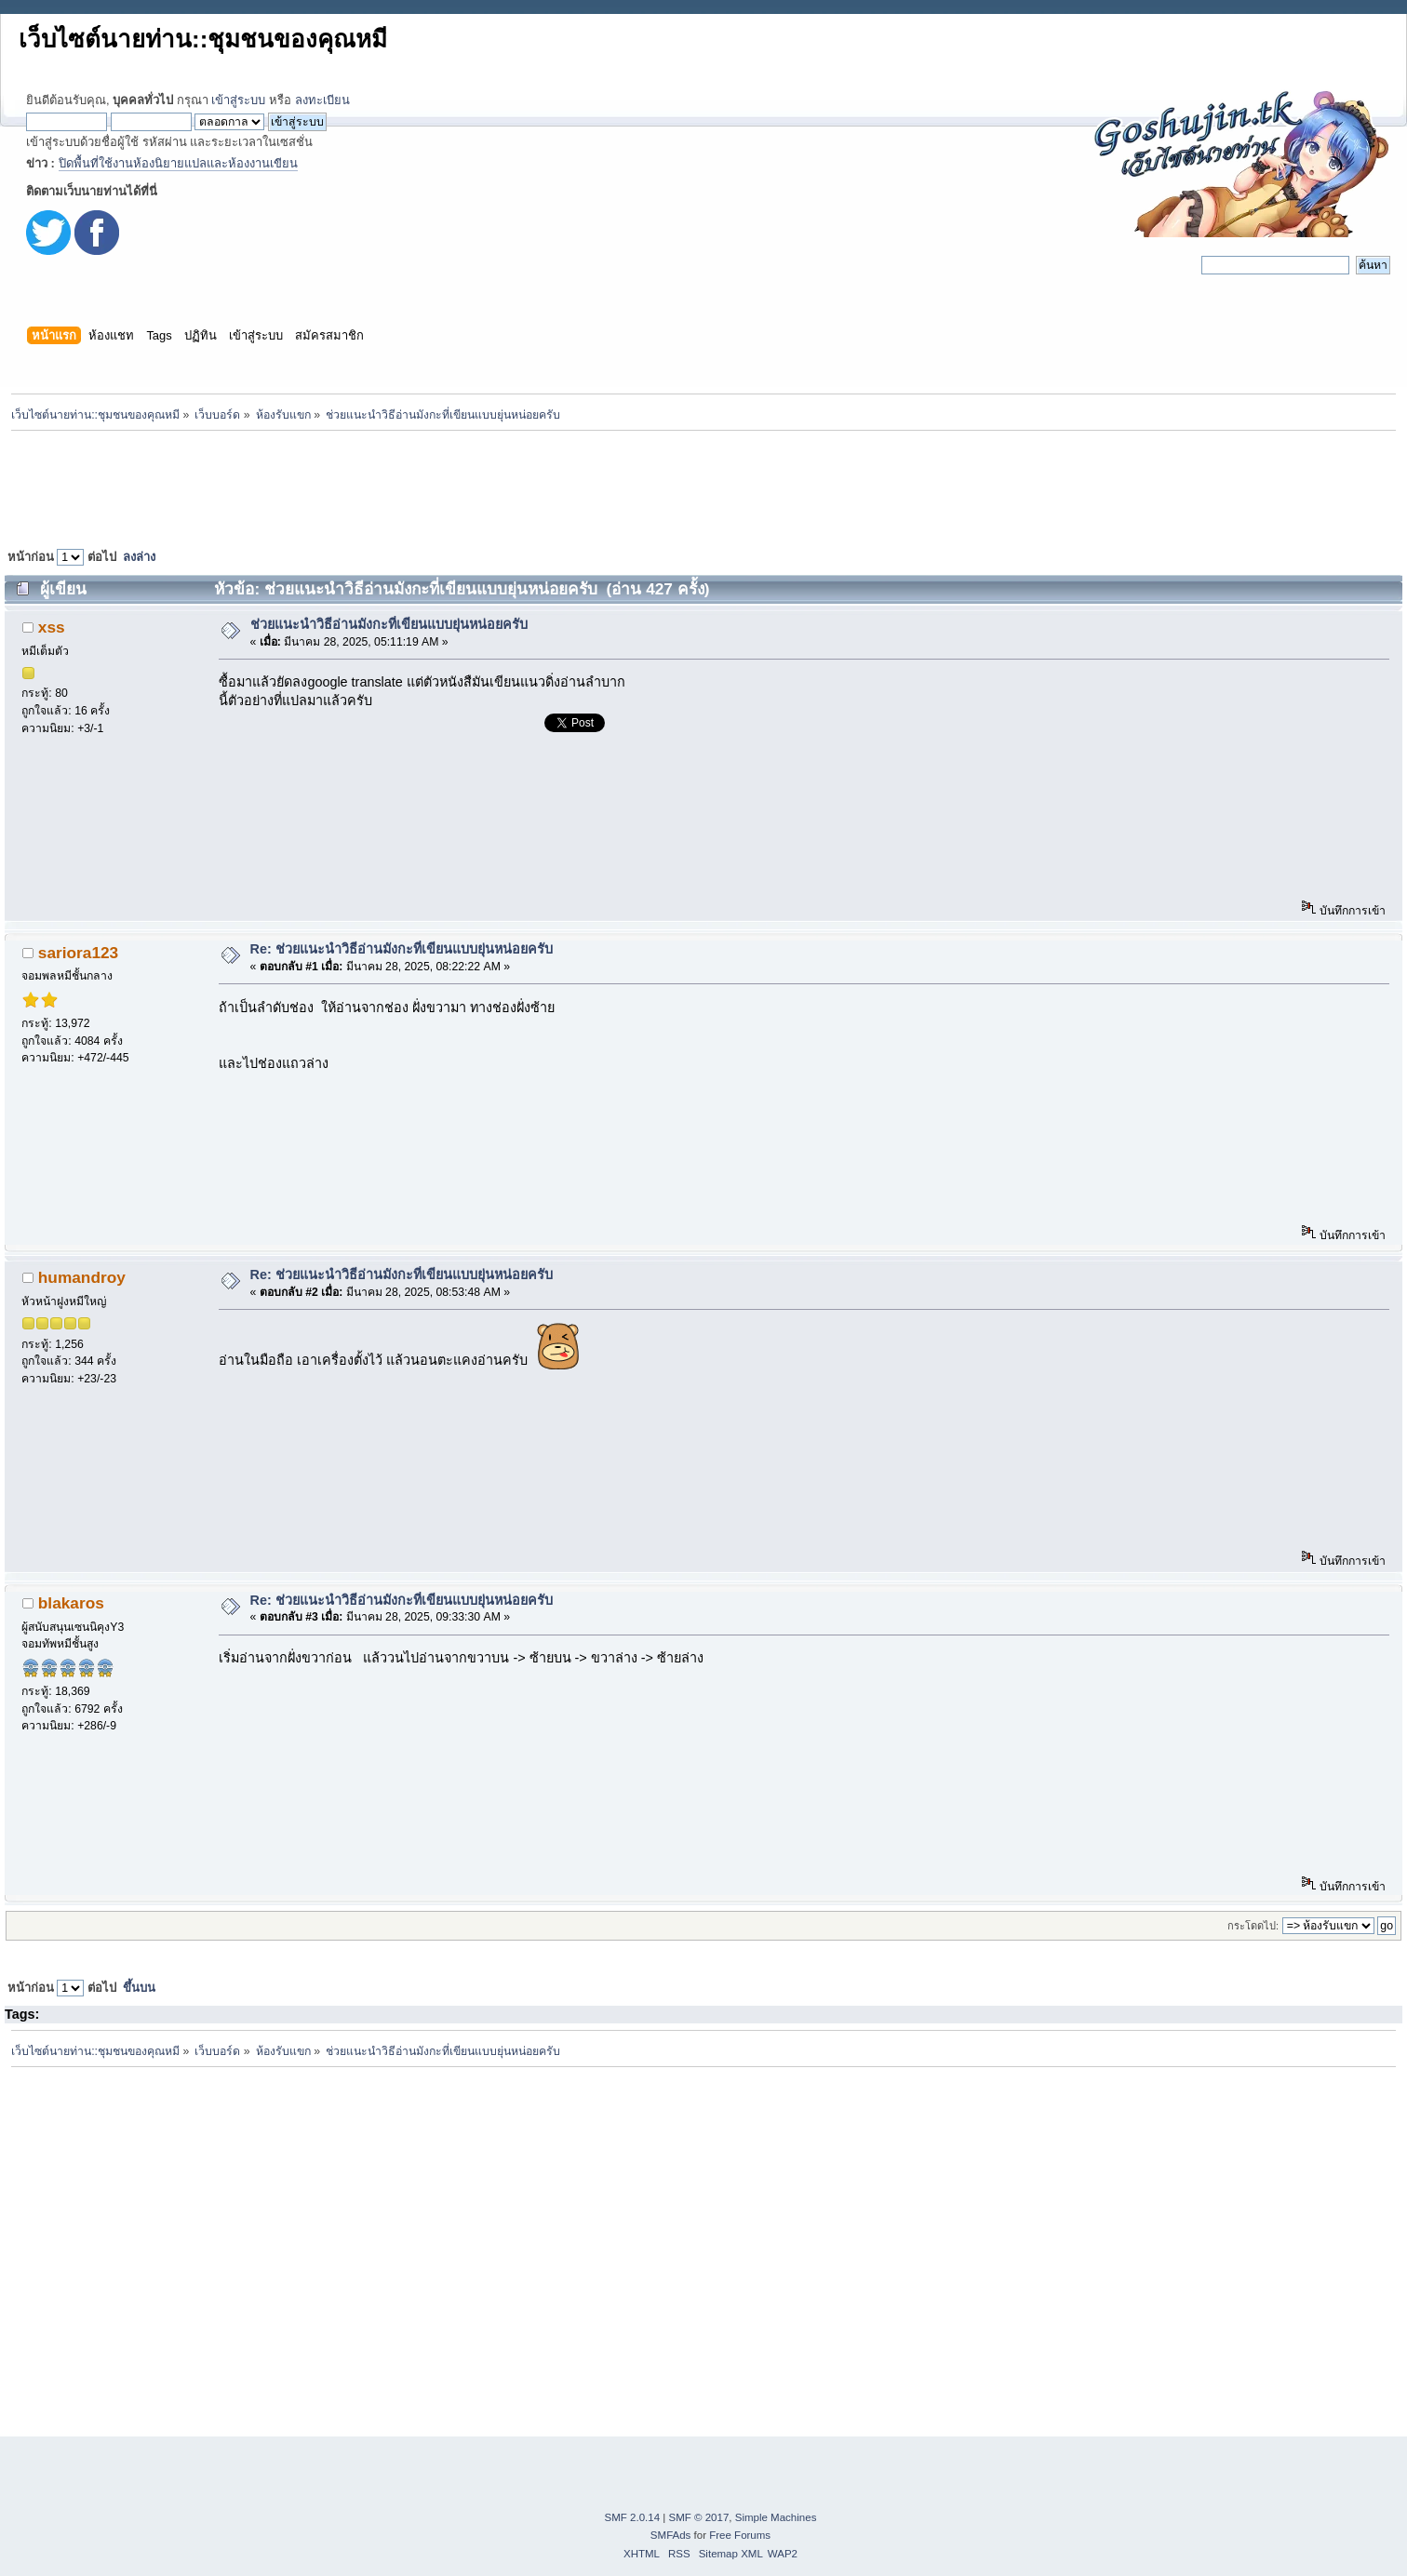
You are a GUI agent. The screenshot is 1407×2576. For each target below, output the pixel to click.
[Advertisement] (703, 485)
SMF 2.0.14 (633, 2517)
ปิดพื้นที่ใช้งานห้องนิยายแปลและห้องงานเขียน (178, 163)
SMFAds (670, 2535)
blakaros (71, 1603)
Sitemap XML (731, 2553)
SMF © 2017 (699, 2517)
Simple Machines (776, 2517)
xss (51, 627)
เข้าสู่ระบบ (238, 100)
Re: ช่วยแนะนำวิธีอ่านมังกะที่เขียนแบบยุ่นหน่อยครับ (401, 948)
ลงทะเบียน (322, 100)
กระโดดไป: (1253, 1925)
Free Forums (739, 2535)
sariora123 (78, 952)
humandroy (82, 1277)
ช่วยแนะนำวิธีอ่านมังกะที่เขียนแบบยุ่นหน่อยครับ (389, 624)
